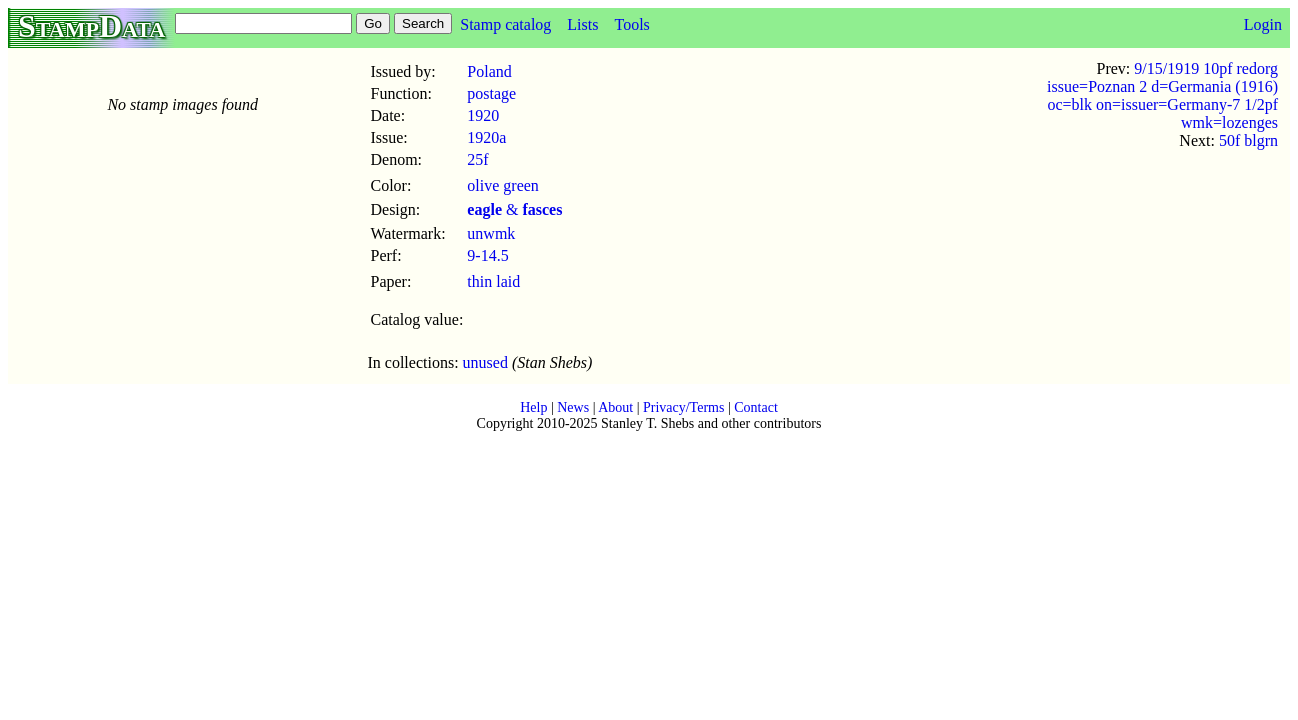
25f (477, 159)
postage (491, 93)
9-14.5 (487, 255)
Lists (582, 24)
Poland (489, 71)
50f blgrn (1248, 140)
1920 (483, 115)
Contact (756, 407)
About (615, 407)
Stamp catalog (505, 24)
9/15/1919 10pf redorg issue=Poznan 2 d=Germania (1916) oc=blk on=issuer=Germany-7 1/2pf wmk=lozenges (1162, 95)
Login (1263, 24)
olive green (503, 185)
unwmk (491, 233)
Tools (631, 24)
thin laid (493, 281)
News (573, 407)
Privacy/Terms (683, 407)
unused (485, 362)
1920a (486, 137)
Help (533, 407)
